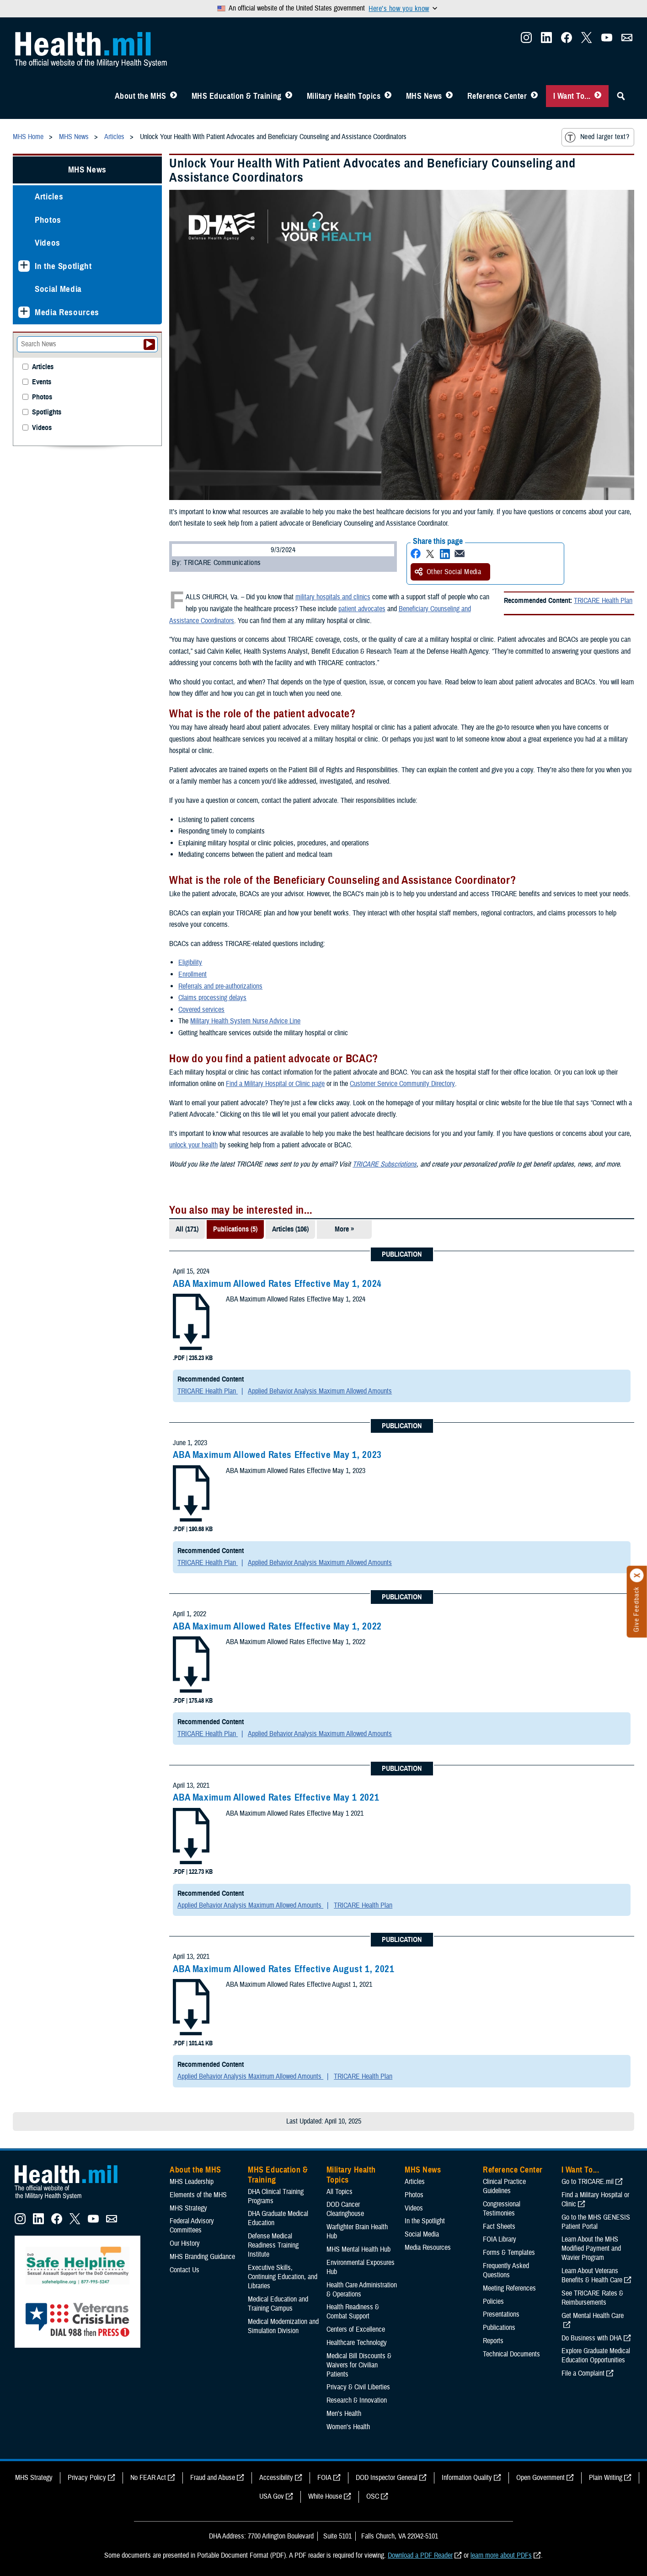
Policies (493, 2301)
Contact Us (184, 2270)
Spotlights (46, 412)
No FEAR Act (148, 2477)
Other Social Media (448, 571)
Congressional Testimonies (501, 2209)
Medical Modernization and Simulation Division (283, 2326)
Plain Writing (605, 2477)
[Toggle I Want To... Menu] (597, 96)
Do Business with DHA (591, 2338)
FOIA (324, 2477)
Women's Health (348, 2426)
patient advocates (361, 608)
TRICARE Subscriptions (385, 1164)
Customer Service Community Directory (402, 1083)
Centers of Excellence (355, 2329)
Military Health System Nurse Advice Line (245, 1021)
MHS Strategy (188, 2208)
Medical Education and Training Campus (278, 2304)
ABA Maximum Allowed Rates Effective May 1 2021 (276, 1797)
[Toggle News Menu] (449, 96)
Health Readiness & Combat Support (352, 2311)
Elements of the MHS (198, 2195)
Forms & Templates (509, 2252)
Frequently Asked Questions (506, 2270)
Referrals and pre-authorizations (220, 986)
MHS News (424, 96)
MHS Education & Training (237, 96)
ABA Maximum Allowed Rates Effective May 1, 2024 (277, 1284)
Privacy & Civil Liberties (358, 2387)
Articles (49, 196)
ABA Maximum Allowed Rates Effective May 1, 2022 (277, 1626)
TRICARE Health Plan (603, 600)
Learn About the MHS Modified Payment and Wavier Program (591, 2248)
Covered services (201, 1009)
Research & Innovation (356, 2400)
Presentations (501, 2314)
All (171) (187, 1229)
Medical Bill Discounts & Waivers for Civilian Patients (358, 2365)
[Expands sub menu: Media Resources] (24, 312)
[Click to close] (637, 1575)
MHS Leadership (192, 2181)
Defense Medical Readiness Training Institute (273, 2245)
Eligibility (190, 962)
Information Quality (467, 2477)
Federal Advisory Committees (192, 2225)
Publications (499, 2327)
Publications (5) (235, 1229)
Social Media (58, 289)
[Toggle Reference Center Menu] (534, 96)
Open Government (540, 2477)
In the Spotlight (63, 266)
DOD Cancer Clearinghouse (345, 2209)
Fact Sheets (499, 2226)
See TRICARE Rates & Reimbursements (592, 2298)
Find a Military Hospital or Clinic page (275, 1083)
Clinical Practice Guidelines (504, 2186)
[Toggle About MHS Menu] (173, 96)
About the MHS (140, 96)
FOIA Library (499, 2239)
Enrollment (192, 974)
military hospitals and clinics (332, 597)
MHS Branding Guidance (202, 2256)
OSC (372, 2496)
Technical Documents (511, 2354)
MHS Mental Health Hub (358, 2249)
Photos (48, 220)
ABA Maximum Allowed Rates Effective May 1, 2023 (277, 1455)
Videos (47, 242)
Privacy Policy (87, 2477)
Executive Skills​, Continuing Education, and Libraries (282, 2277)
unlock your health (193, 1145)
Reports (493, 2340)
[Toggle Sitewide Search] (621, 96)
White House (325, 2496)
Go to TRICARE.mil (587, 2181)
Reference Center (497, 96)
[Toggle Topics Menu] (388, 96)
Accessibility (276, 2477)
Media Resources (67, 312)
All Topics (339, 2191)
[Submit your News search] (149, 344)
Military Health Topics (344, 96)
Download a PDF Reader (420, 2555)
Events (41, 382)
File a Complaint (582, 2373)
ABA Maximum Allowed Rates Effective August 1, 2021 (284, 1969)
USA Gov (271, 2496)
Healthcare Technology (356, 2342)
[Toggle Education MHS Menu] (288, 96)
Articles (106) (290, 1229)
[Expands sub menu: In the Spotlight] (24, 266)
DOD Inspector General (386, 2477)
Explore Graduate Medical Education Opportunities (595, 2355)
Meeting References (509, 2288)
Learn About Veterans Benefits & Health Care (591, 2275)
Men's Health (343, 2413)
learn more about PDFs (501, 2555)
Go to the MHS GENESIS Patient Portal (595, 2222)
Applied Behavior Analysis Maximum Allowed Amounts (320, 1391)
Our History (185, 2243)
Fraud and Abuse (212, 2477)
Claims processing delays (212, 997)
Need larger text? (597, 137)
